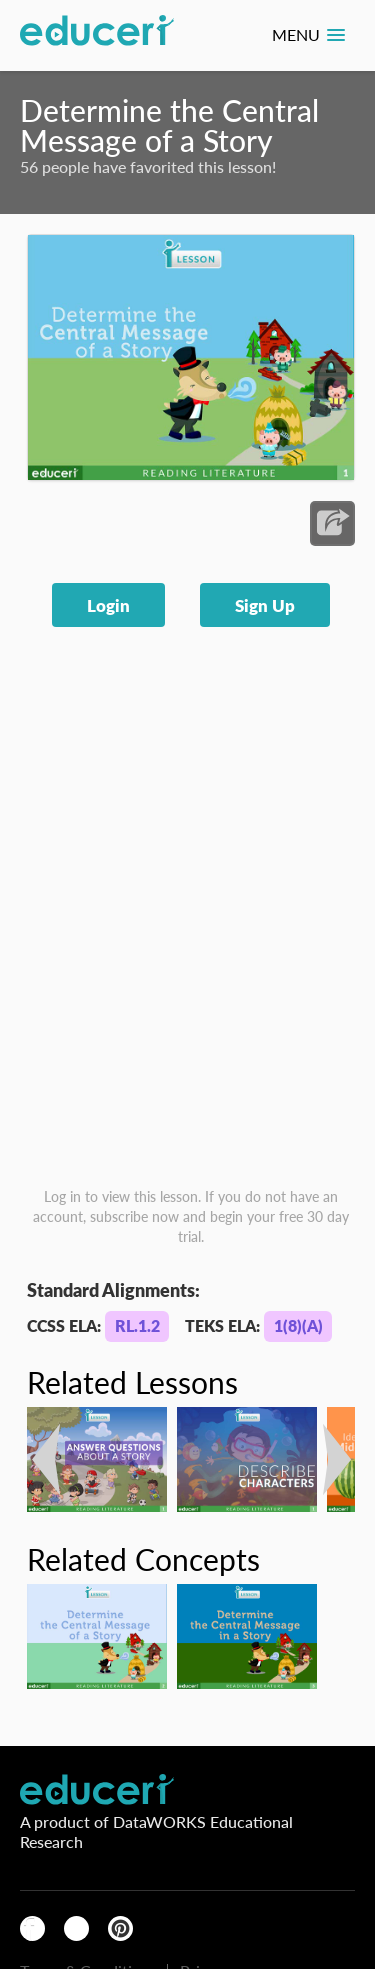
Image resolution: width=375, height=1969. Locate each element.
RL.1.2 (137, 1325)
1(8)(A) (298, 1325)
